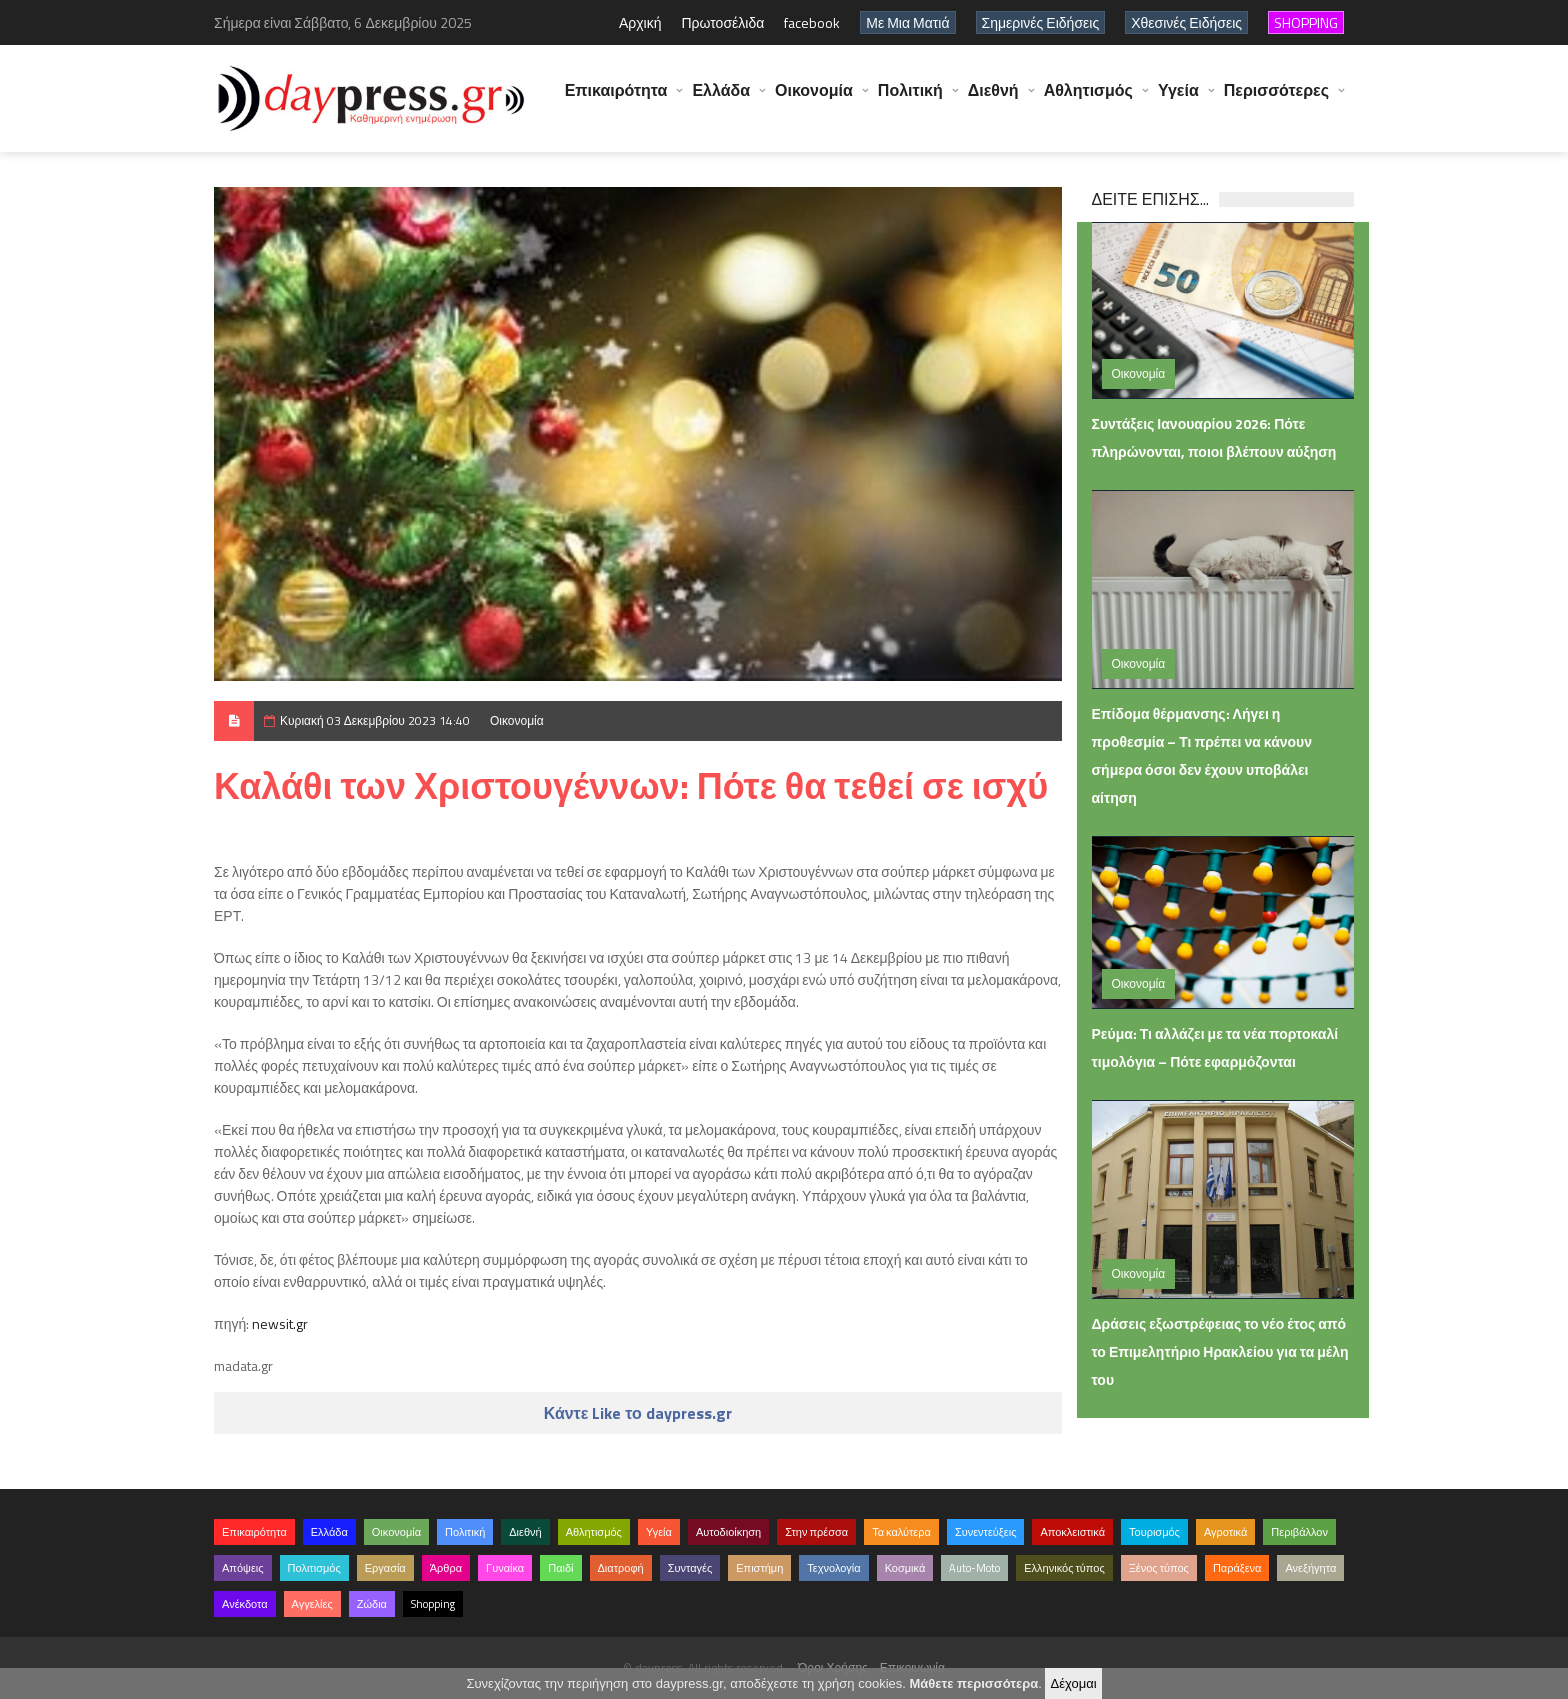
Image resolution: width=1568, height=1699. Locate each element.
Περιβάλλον (1299, 1532)
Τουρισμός (1154, 1532)
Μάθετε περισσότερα (973, 1683)
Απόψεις (243, 1568)
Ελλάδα (721, 100)
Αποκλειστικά (1072, 1532)
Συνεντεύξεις (986, 1532)
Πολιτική (910, 100)
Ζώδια (372, 1604)
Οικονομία (814, 100)
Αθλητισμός (1088, 100)
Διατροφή (621, 1568)
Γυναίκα (505, 1568)
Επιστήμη (759, 1568)
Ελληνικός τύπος (1064, 1568)
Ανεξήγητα (1310, 1568)
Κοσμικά (905, 1568)
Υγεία (1178, 100)
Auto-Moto (974, 1568)
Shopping (433, 1604)
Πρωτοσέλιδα (722, 22)
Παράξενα (1237, 1568)
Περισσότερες (1276, 100)
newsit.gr (280, 1323)
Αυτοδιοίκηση (728, 1532)
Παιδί (560, 1568)
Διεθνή (993, 100)
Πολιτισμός (314, 1568)
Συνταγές (690, 1568)
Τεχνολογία (833, 1568)
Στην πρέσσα (816, 1532)
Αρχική (640, 22)
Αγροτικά (1225, 1532)
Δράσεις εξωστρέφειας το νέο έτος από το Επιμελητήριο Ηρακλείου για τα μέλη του (1220, 1351)
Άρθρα (446, 1568)
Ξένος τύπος (1159, 1568)
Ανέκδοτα (245, 1604)
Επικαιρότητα (616, 100)
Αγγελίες (312, 1604)
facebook (812, 22)
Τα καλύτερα (901, 1532)
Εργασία (385, 1568)
